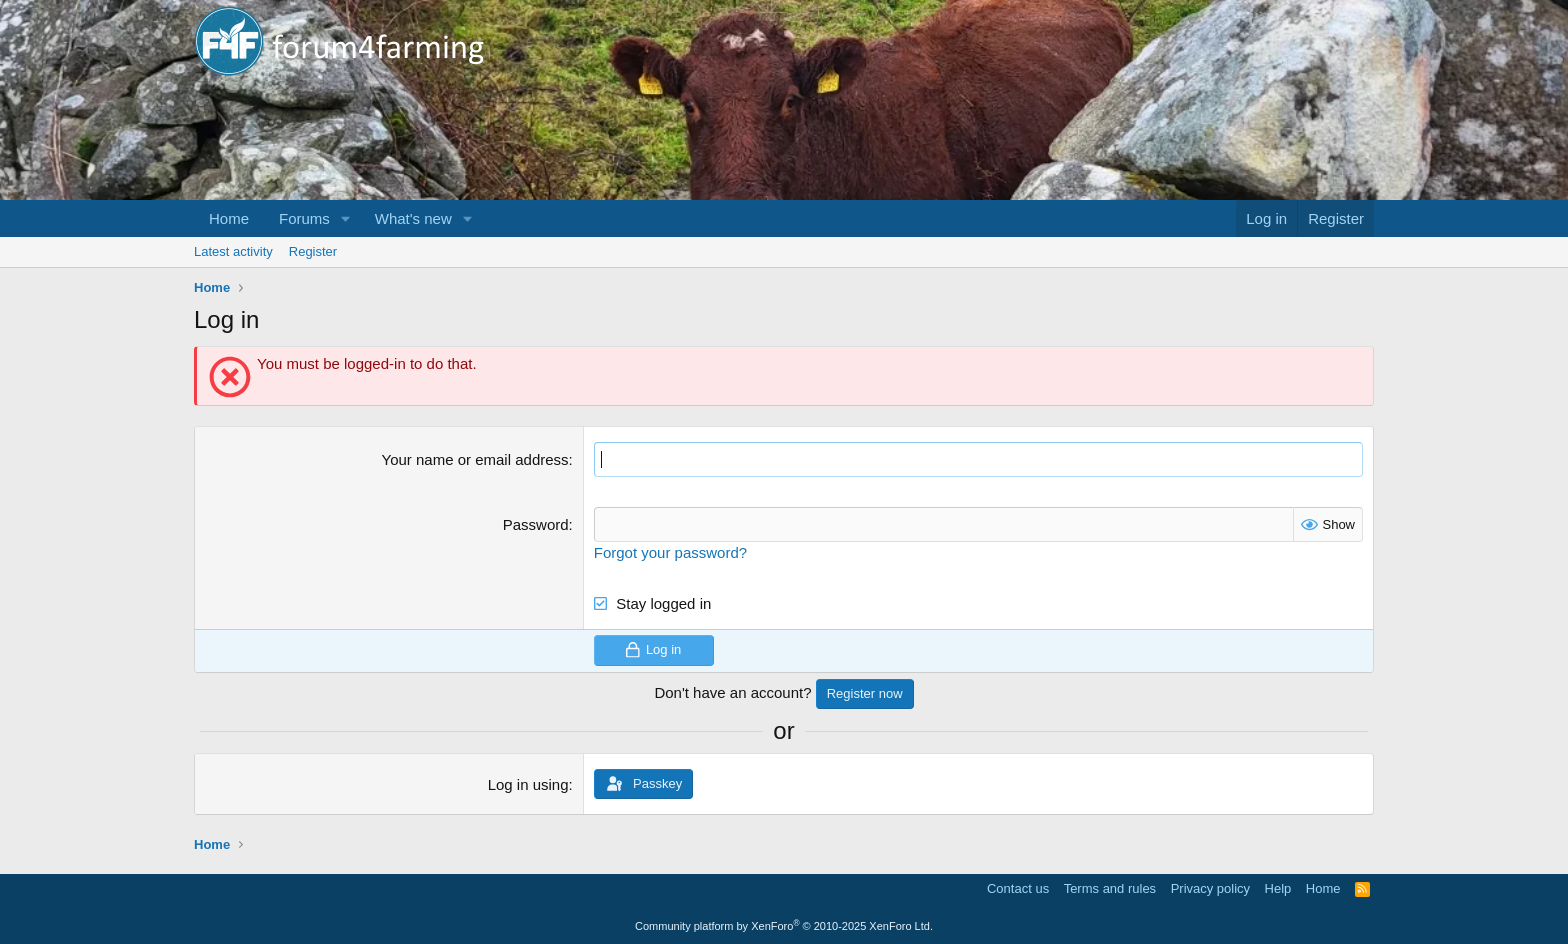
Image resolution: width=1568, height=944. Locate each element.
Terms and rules (1110, 888)
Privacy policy (1210, 888)
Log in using (528, 784)
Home (229, 218)
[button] (346, 218)
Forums (304, 218)
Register (313, 251)
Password (536, 524)
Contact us (1018, 888)
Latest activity (233, 251)
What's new (413, 218)
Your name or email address (475, 459)
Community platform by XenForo (784, 926)
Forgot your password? (670, 552)
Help (1278, 888)
